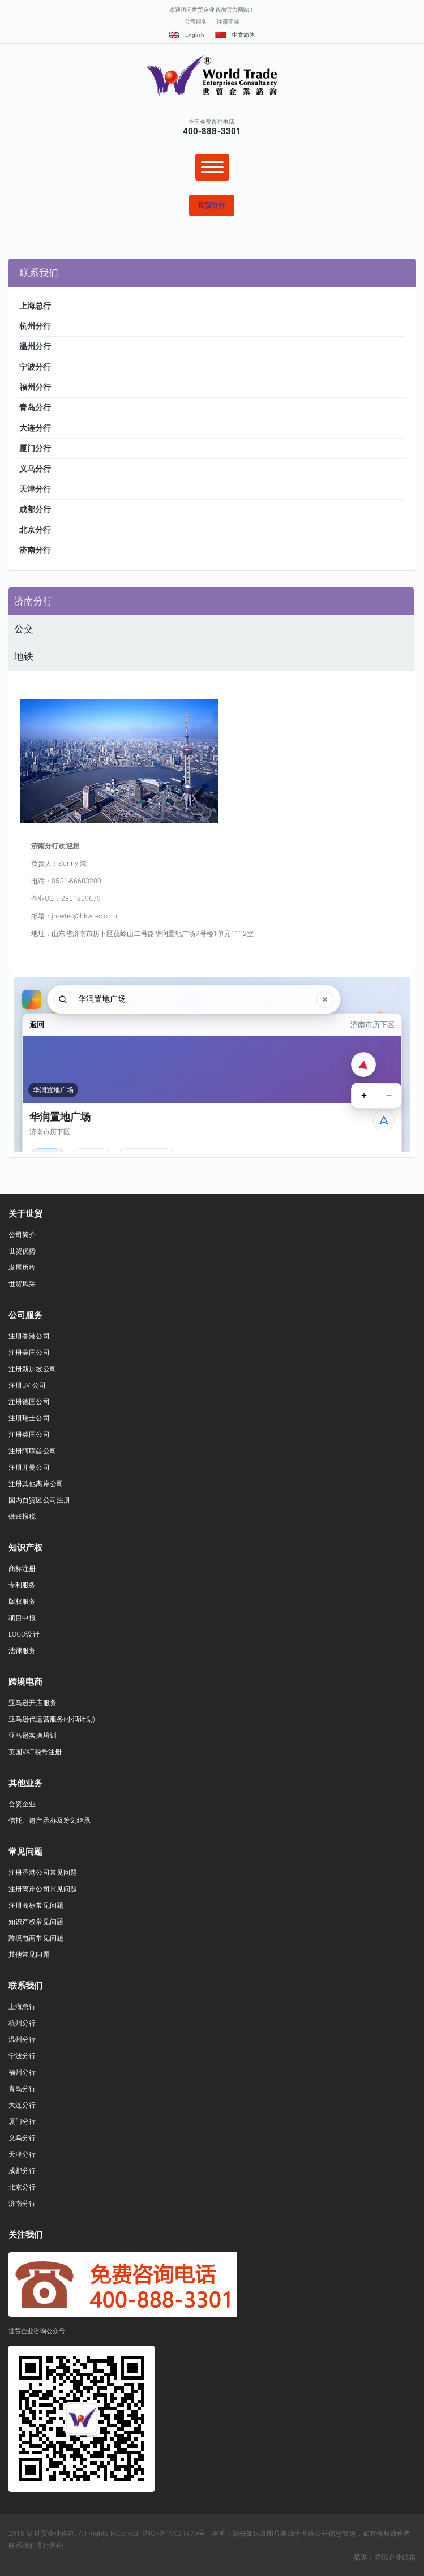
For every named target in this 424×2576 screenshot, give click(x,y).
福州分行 (22, 2072)
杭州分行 (22, 2023)
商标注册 (22, 1569)
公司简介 (22, 1235)
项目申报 (22, 1618)
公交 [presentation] (23, 628)
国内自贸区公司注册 (39, 1500)
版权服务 (22, 1601)
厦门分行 (22, 2122)
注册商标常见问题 (35, 1905)
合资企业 (22, 1804)
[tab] (211, 601)
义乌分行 (22, 2138)
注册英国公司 (29, 1435)
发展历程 (22, 1268)
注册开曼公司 (29, 1467)
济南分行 (22, 2204)
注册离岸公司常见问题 (42, 1889)
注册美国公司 (29, 1352)
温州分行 (22, 2039)
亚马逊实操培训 (32, 1736)
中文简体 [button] (235, 35)
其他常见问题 (29, 1955)
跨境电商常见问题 (35, 1938)
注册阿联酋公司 (32, 1451)
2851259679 (81, 899)
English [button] (186, 35)
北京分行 (22, 2187)
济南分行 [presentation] (33, 601)
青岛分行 (22, 2089)
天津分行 (22, 2154)
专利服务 (22, 1585)
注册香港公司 (29, 1336)
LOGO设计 (24, 1634)
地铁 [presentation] (23, 656)
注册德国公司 (29, 1402)
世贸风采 (22, 1284)
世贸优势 (22, 1251)
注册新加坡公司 (32, 1369)
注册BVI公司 (27, 1385)
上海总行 (22, 2007)
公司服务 (196, 22)
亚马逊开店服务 (32, 1703)
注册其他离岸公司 (35, 1484)
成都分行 (22, 2171)
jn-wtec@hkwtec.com (84, 916)
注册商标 (228, 22)
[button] (211, 205)
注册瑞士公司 (29, 1418)
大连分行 (22, 2105)
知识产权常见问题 (35, 1922)
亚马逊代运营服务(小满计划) (51, 1719)
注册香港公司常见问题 (42, 1873)
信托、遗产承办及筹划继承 (49, 1820)
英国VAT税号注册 (35, 1752)
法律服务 (22, 1651)
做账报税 (22, 1517)
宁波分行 (22, 2056)
